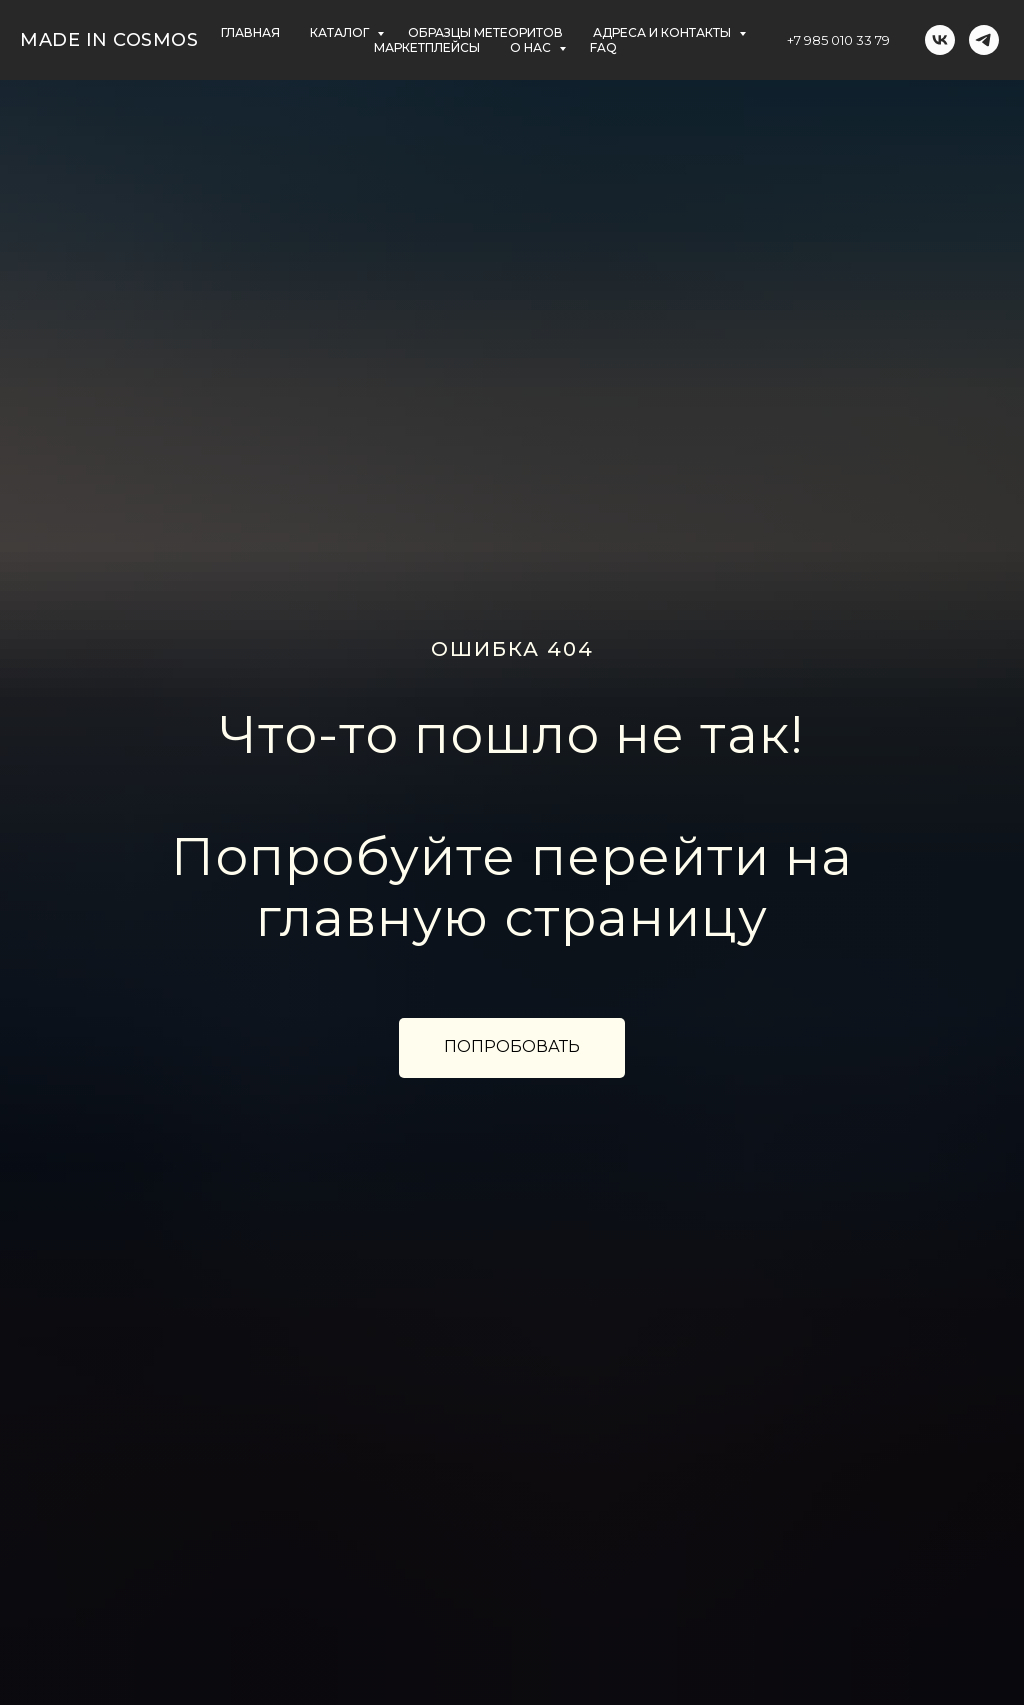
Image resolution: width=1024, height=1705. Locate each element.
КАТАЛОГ (341, 32)
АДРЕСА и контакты (663, 32)
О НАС (532, 47)
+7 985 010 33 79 (838, 40)
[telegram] (984, 40)
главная (250, 32)
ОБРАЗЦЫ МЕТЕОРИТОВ (485, 32)
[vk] (940, 40)
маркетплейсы (427, 47)
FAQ (603, 47)
